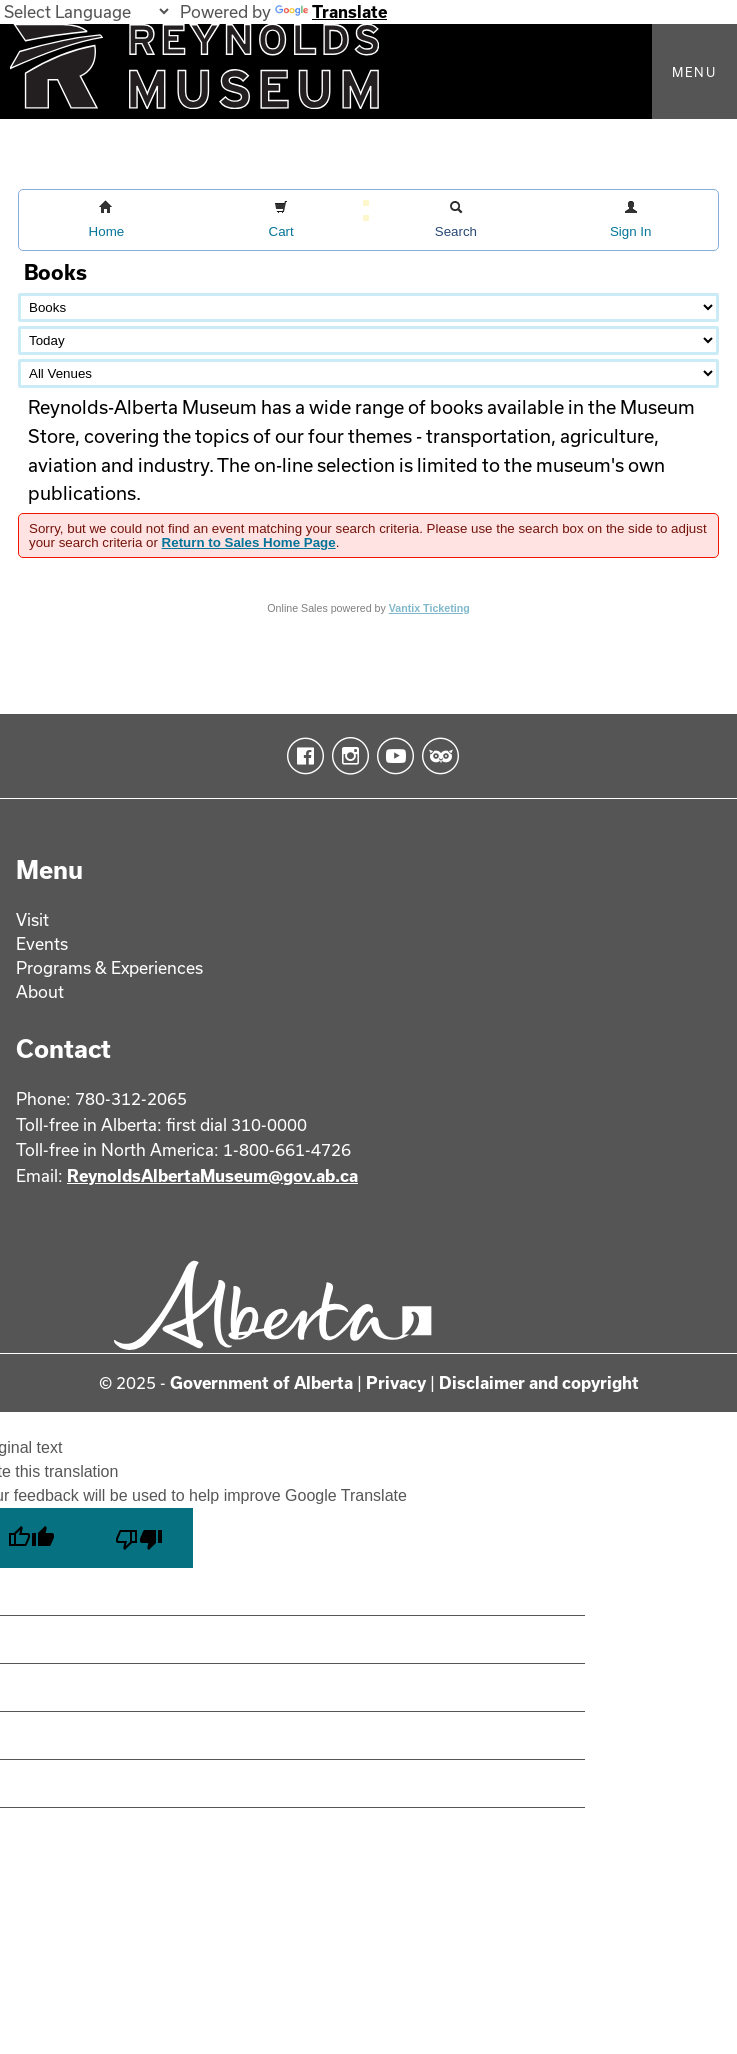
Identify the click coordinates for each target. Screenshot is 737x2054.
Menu (694, 72)
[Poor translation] (139, 1538)
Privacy (396, 1382)
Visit (32, 919)
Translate (331, 11)
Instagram (346, 756)
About (40, 991)
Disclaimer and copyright (539, 1382)
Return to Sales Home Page (249, 542)
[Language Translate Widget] (86, 11)
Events (42, 943)
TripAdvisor (436, 756)
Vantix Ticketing (429, 608)
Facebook (301, 756)
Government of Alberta (261, 1382)
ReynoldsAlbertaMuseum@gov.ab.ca (212, 1175)
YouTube (391, 756)
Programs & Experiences (109, 967)
